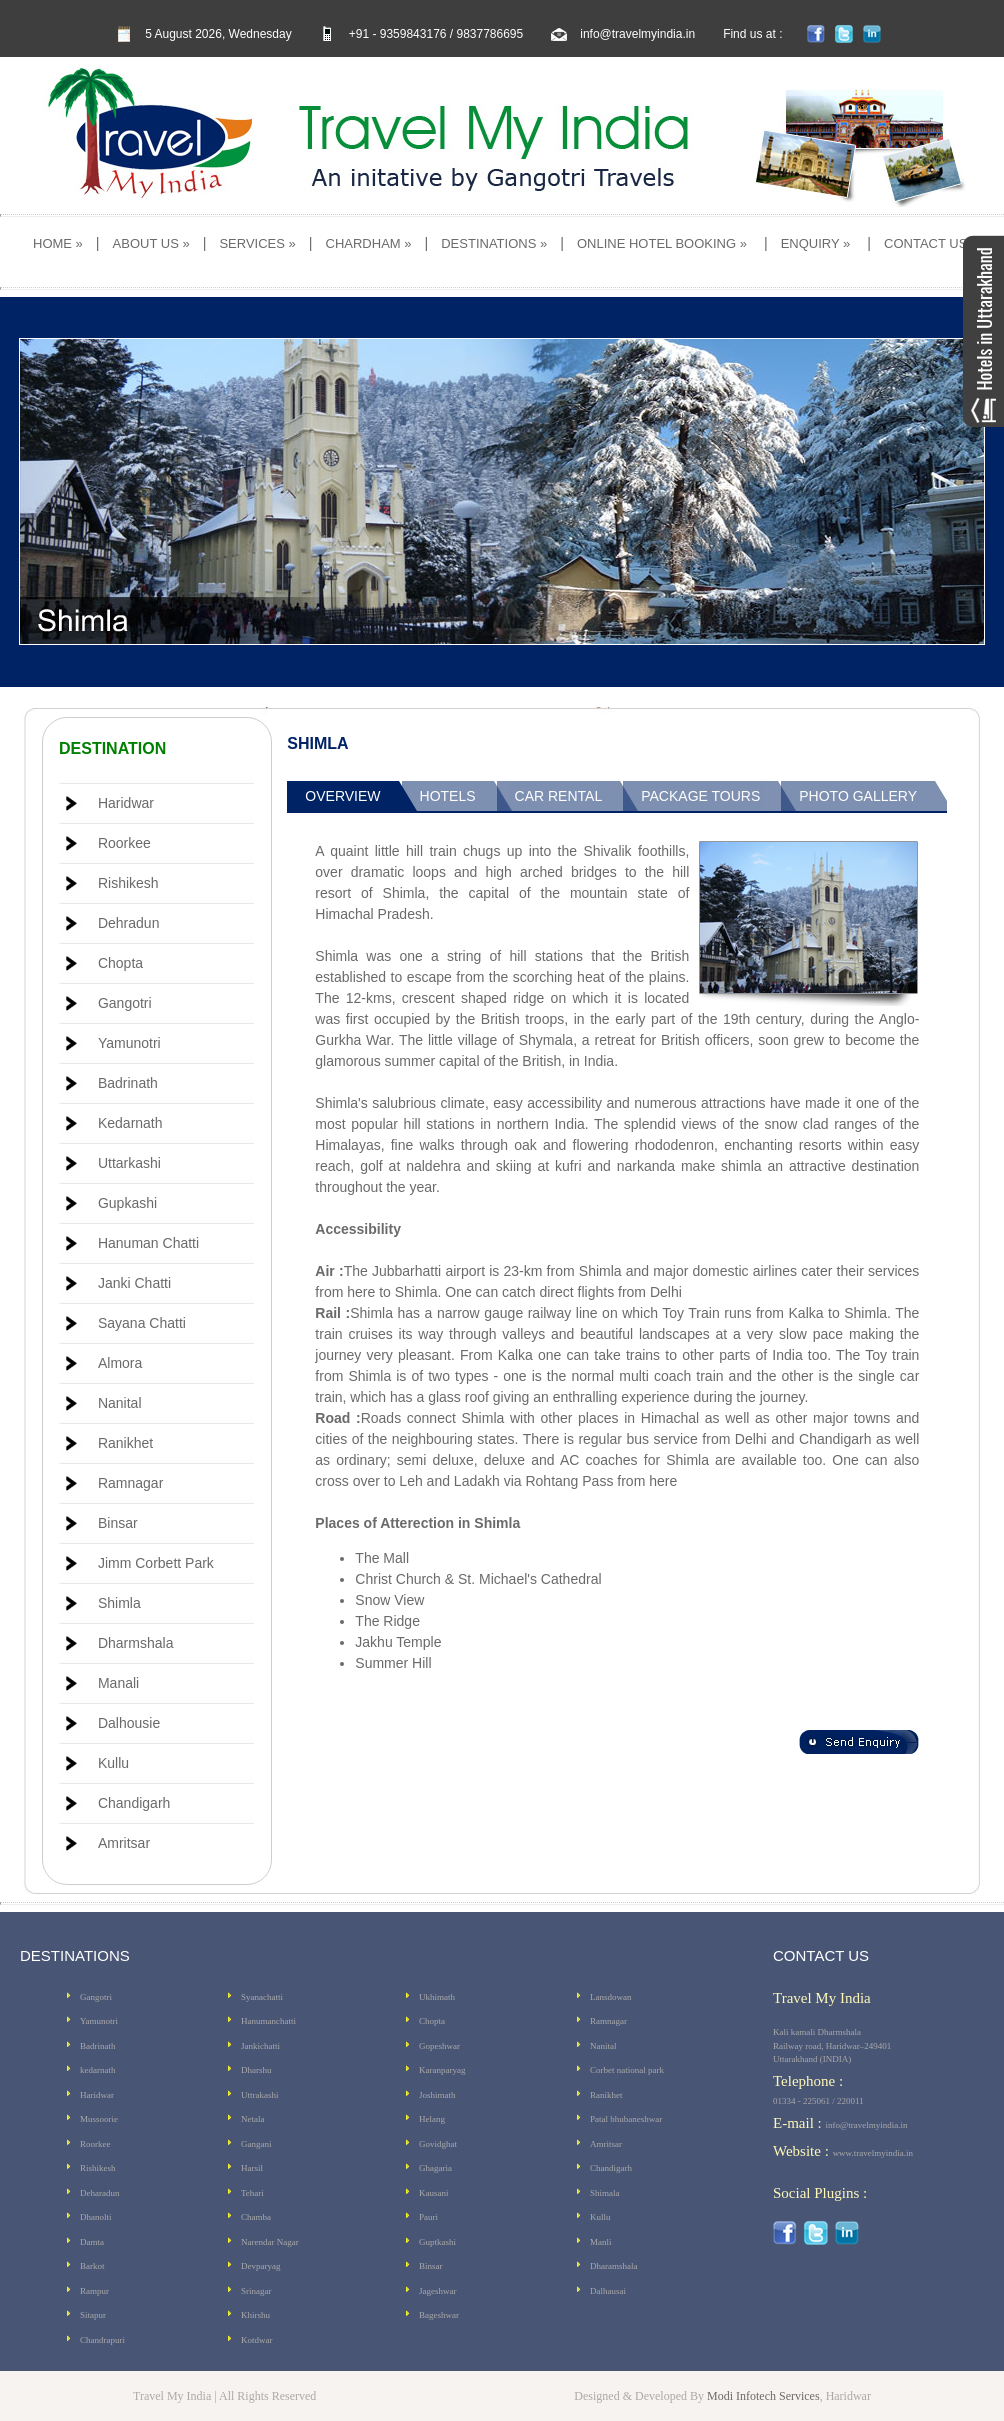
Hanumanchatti (268, 2021)
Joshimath (437, 2095)
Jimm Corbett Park (156, 1563)
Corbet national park (627, 2070)
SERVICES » (257, 243)
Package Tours (700, 796)
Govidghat (438, 2144)
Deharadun (99, 2193)
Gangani (256, 2144)
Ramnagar (130, 1483)
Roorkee (124, 843)
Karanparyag (442, 2070)
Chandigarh (134, 1803)
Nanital (120, 1403)
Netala (252, 2119)
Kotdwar (257, 2340)
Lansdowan (611, 1997)
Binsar (118, 1523)
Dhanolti (96, 2217)
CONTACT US (925, 243)
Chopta (120, 963)
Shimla (119, 1603)
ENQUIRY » (816, 243)
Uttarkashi (129, 1163)
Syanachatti (262, 1997)
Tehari (252, 2193)
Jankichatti (260, 2046)
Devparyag (260, 2266)
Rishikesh (128, 883)
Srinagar (256, 2291)
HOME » (58, 243)
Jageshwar (438, 2291)
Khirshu (255, 2315)
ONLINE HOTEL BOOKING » (662, 243)
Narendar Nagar (270, 2242)
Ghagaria (435, 2168)
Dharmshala (135, 1643)
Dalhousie (129, 1723)
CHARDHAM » (369, 243)
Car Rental (559, 796)
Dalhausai (608, 2291)
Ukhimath (437, 1997)
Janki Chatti (134, 1283)
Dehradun (129, 923)
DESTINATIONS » (494, 243)
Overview (342, 796)
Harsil (252, 2168)
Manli (601, 2242)
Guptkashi (437, 2242)
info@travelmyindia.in (637, 34)
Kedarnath (130, 1123)
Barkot (92, 2266)
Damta (92, 2242)
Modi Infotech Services (763, 2396)
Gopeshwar (439, 2046)
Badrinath (128, 1083)
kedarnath (97, 2070)
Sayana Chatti (142, 1323)
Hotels (448, 796)
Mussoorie (99, 2119)
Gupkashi (127, 1203)
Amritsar (124, 1843)
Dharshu (256, 2070)
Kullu (113, 1763)
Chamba (256, 2217)
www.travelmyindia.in (873, 2153)
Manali (118, 1683)
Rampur (94, 2291)
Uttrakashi (260, 2095)
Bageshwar (439, 2315)
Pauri (428, 2217)
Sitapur (93, 2315)
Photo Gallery (858, 796)
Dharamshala (613, 2266)
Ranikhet (125, 1443)
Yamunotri (129, 1043)
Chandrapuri (102, 2340)
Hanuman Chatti (148, 1243)
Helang (432, 2119)
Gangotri (125, 1003)
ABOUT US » (151, 243)
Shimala (605, 2193)
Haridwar (126, 803)
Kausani (434, 2193)
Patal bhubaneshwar (626, 2119)
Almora (120, 1363)
